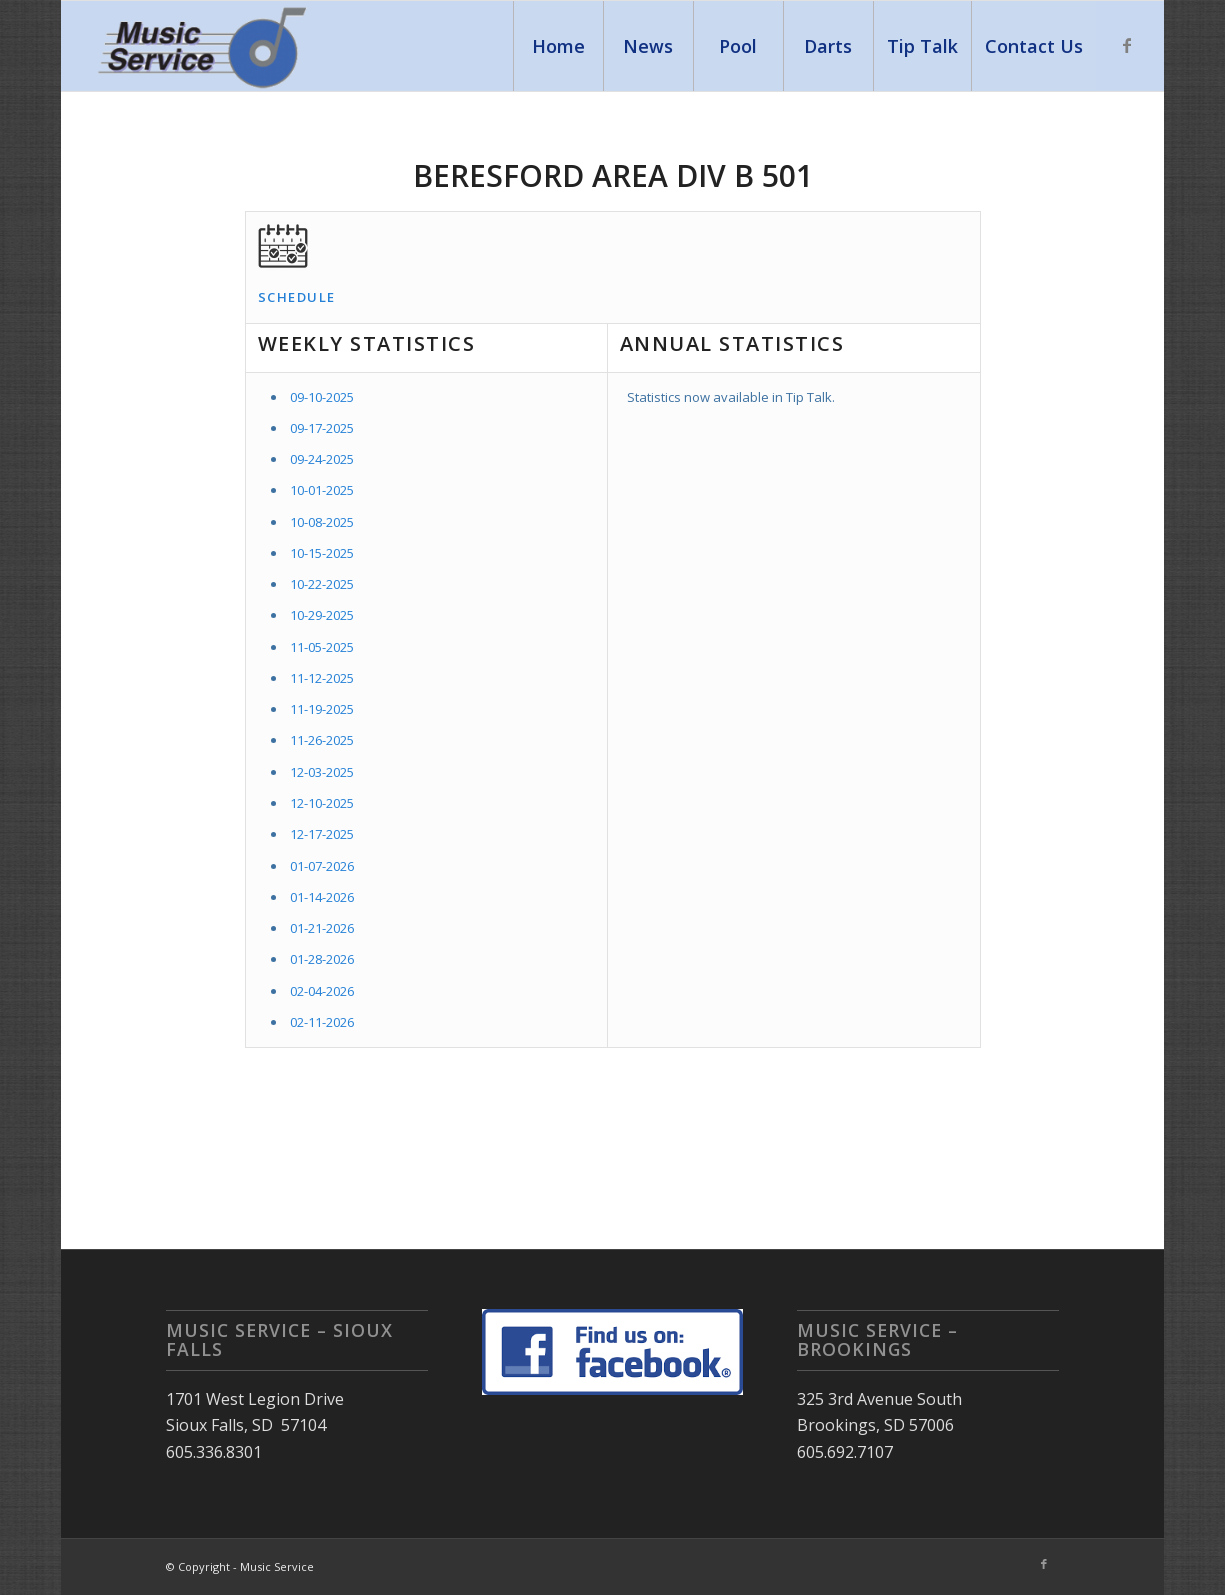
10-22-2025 (322, 584)
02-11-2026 (322, 1022)
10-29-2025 (322, 615)
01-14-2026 (322, 897)
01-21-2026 (322, 928)
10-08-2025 (322, 522)
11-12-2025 (322, 678)
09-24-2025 (322, 459)
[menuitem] (558, 46)
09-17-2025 (322, 428)
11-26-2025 (322, 740)
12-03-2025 (322, 772)
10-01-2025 (322, 490)
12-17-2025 (322, 834)
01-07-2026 (322, 866)
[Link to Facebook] (1127, 45)
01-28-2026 (322, 959)
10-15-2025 (322, 553)
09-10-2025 (322, 397)
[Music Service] (204, 46)
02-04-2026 (322, 991)
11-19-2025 (322, 709)
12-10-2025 (322, 803)
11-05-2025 (322, 647)
